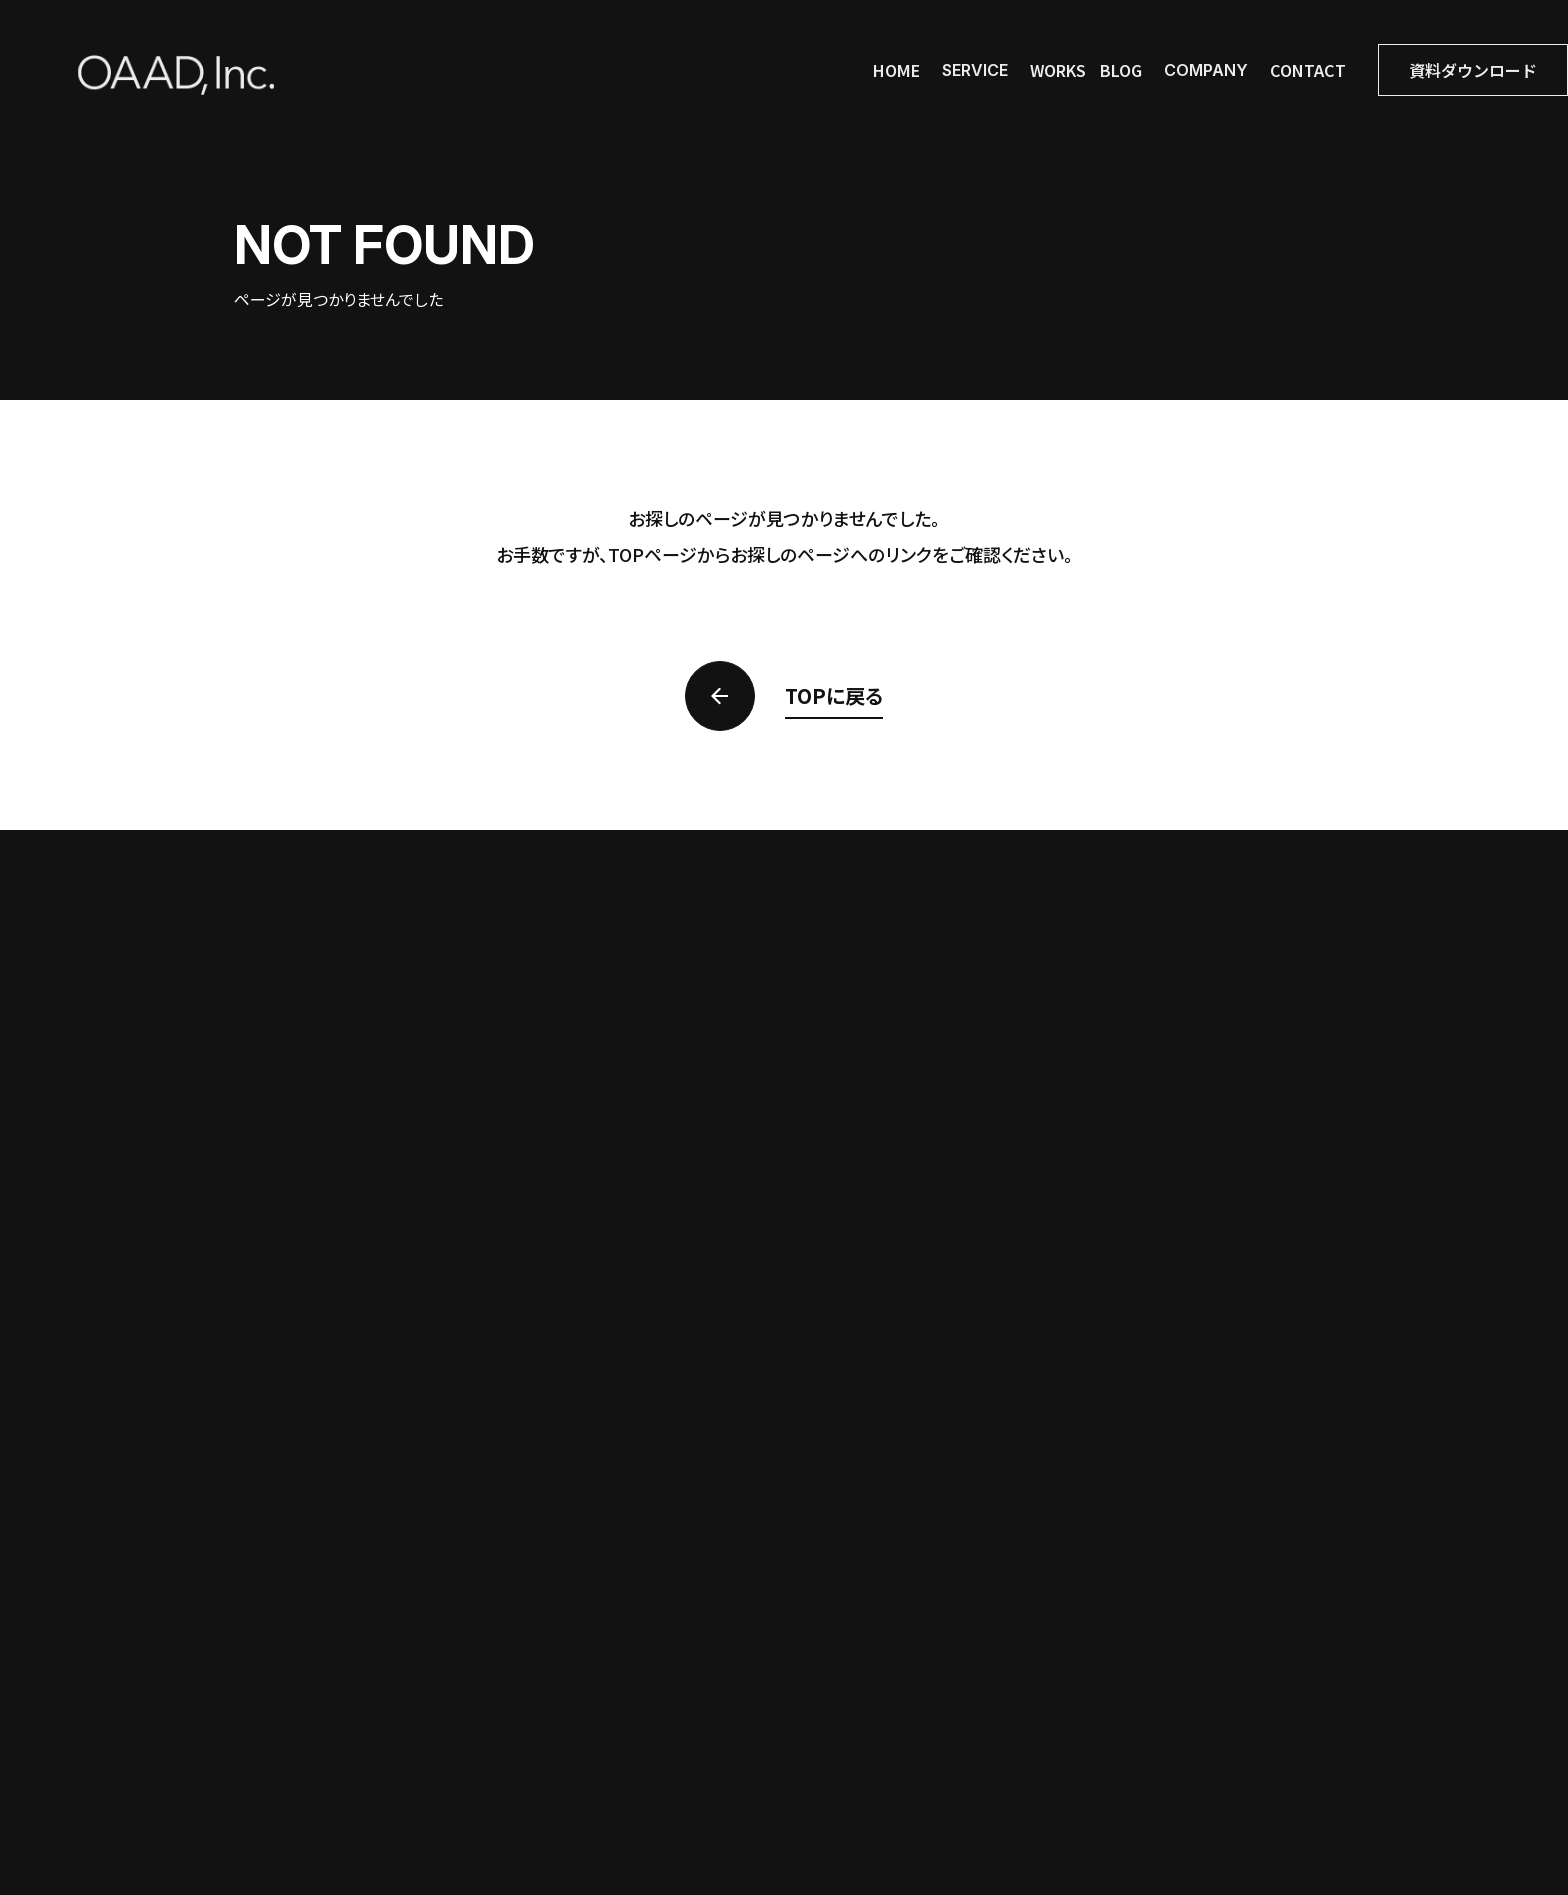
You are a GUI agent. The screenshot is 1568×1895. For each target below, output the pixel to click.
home (896, 70)
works (1058, 70)
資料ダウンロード (1473, 70)
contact (1308, 70)
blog (1121, 70)
